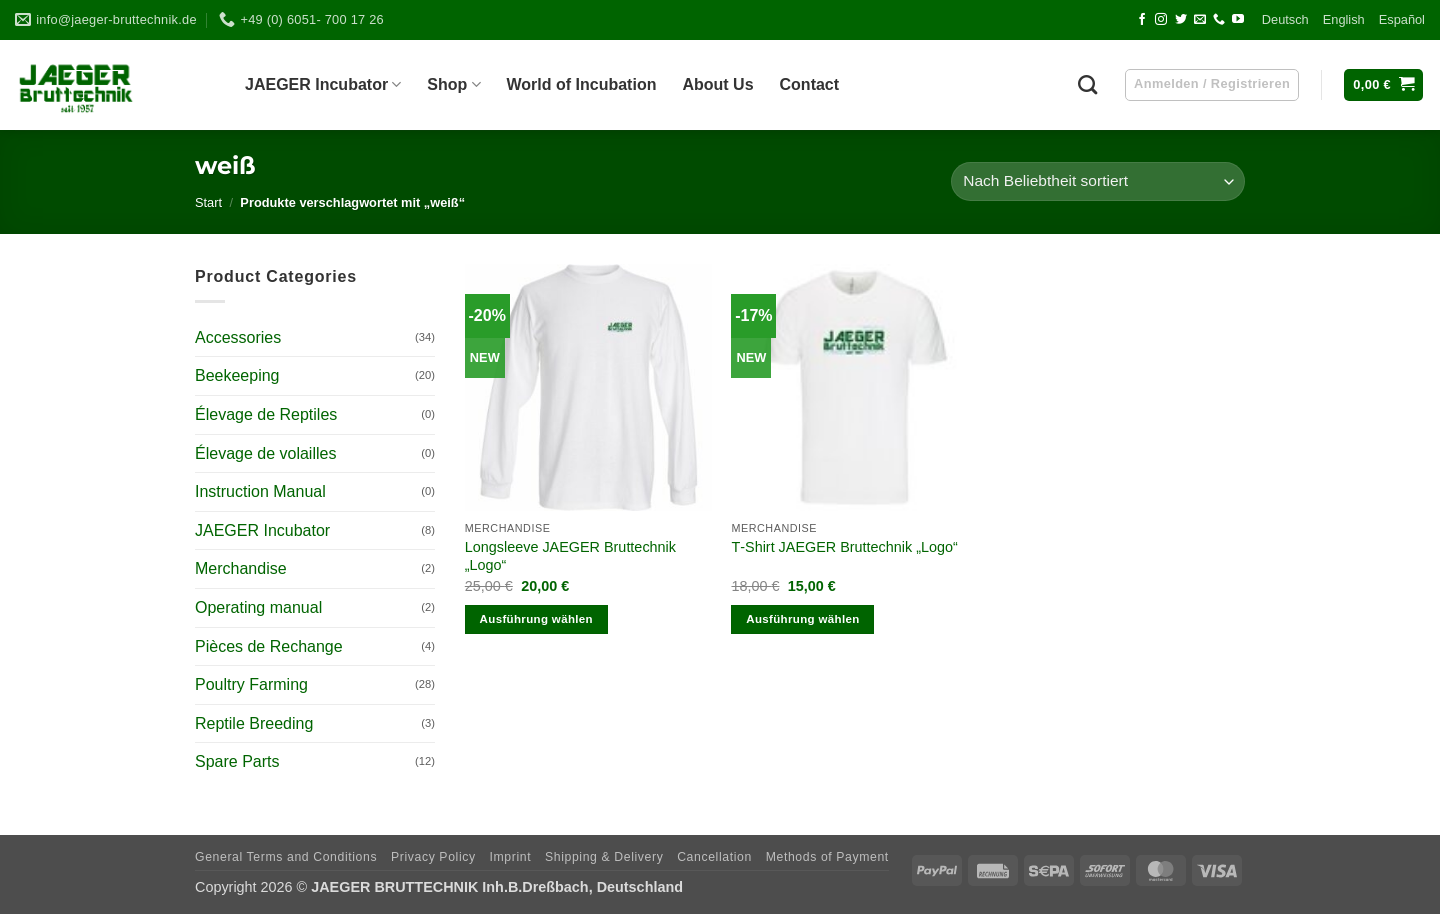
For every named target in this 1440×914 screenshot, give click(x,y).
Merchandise (241, 568)
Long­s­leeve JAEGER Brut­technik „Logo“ (570, 556)
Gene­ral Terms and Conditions (286, 857)
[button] (1383, 85)
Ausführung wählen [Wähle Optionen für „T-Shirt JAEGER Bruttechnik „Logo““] (802, 619)
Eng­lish (1344, 19)
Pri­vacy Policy (433, 857)
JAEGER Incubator (262, 530)
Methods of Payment (827, 857)
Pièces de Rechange (269, 646)
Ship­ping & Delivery (604, 857)
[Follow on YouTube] (1238, 20)
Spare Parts (237, 761)
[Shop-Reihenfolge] (1098, 181)
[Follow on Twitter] (1181, 20)
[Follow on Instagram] (1161, 20)
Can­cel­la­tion (714, 857)
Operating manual (258, 607)
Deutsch (1285, 19)
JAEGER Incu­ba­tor (323, 84)
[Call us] (1219, 20)
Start (208, 202)
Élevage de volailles (265, 453)
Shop (453, 84)
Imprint (510, 857)
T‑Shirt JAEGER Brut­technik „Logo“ (844, 547)
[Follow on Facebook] (1142, 20)
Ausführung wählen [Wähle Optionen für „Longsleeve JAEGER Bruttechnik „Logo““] (536, 619)
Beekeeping (237, 375)
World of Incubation (582, 84)
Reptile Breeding (254, 723)
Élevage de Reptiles (266, 414)
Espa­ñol (1402, 19)
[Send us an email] (1200, 20)
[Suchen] (1087, 84)
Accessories (238, 337)
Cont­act (810, 84)
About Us (717, 84)
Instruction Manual (260, 491)
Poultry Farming (251, 684)
